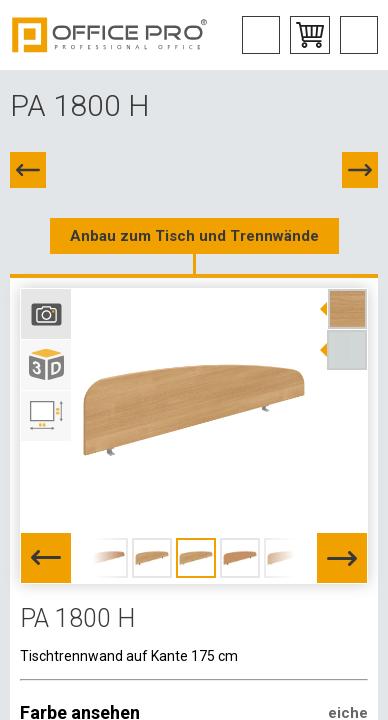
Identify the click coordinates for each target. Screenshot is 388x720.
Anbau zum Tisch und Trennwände (194, 236)
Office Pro (110, 35)
